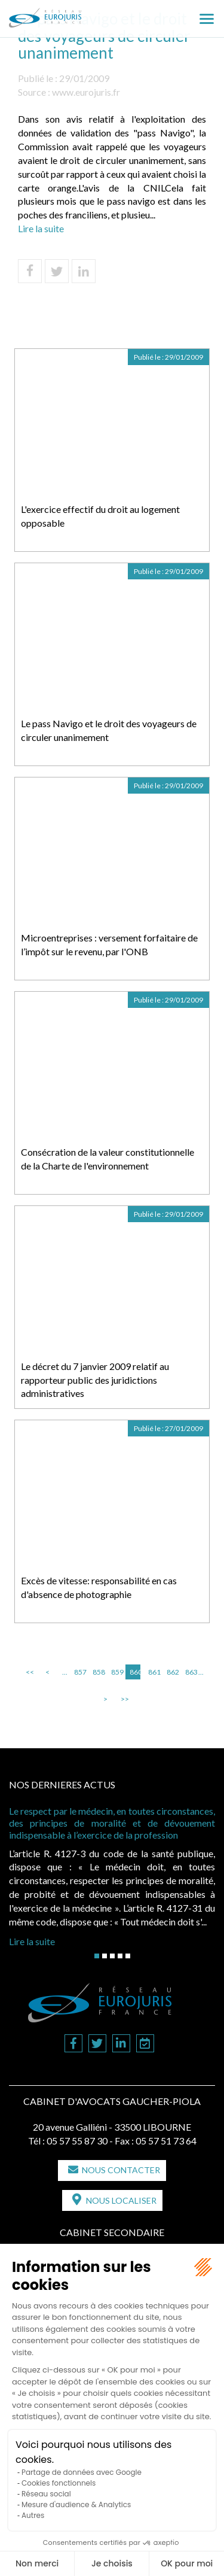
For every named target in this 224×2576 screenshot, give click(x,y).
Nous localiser (121, 2200)
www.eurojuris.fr (86, 92)
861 (153, 1671)
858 (98, 1671)
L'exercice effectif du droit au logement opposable (100, 515)
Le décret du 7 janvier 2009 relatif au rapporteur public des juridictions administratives (95, 1379)
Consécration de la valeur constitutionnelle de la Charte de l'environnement (107, 1158)
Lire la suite (41, 228)
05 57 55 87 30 (77, 2140)
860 (135, 1671)
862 (172, 1671)
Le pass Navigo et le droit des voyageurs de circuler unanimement (109, 730)
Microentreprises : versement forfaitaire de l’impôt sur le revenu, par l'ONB (109, 944)
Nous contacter (121, 2170)
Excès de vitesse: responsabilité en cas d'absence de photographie (99, 1587)
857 (79, 1671)
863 (190, 1671)
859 (116, 1671)
